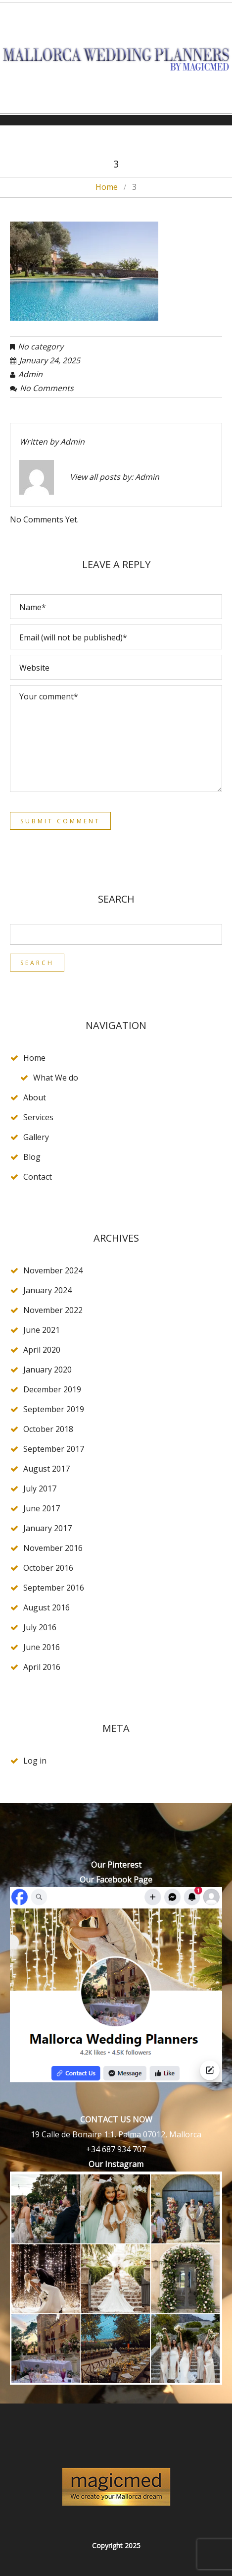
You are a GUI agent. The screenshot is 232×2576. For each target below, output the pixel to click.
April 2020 (41, 1349)
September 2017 (53, 1448)
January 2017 (47, 1528)
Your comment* (116, 738)
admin (30, 374)
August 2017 (46, 1468)
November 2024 (53, 1270)
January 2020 (47, 1369)
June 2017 (41, 1508)
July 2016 (39, 1627)
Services (38, 1117)
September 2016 (53, 1587)
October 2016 (48, 1567)
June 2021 (41, 1329)
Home (106, 186)
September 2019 (53, 1409)
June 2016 (41, 1647)
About (34, 1097)
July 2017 (39, 1488)
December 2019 (52, 1389)
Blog (32, 1156)
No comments (47, 388)
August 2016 (46, 1607)
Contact (37, 1176)
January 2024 (47, 1290)
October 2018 (48, 1429)
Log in (34, 1760)
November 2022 (53, 1310)
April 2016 (41, 1666)
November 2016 (53, 1548)
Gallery (36, 1137)
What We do (55, 1077)
